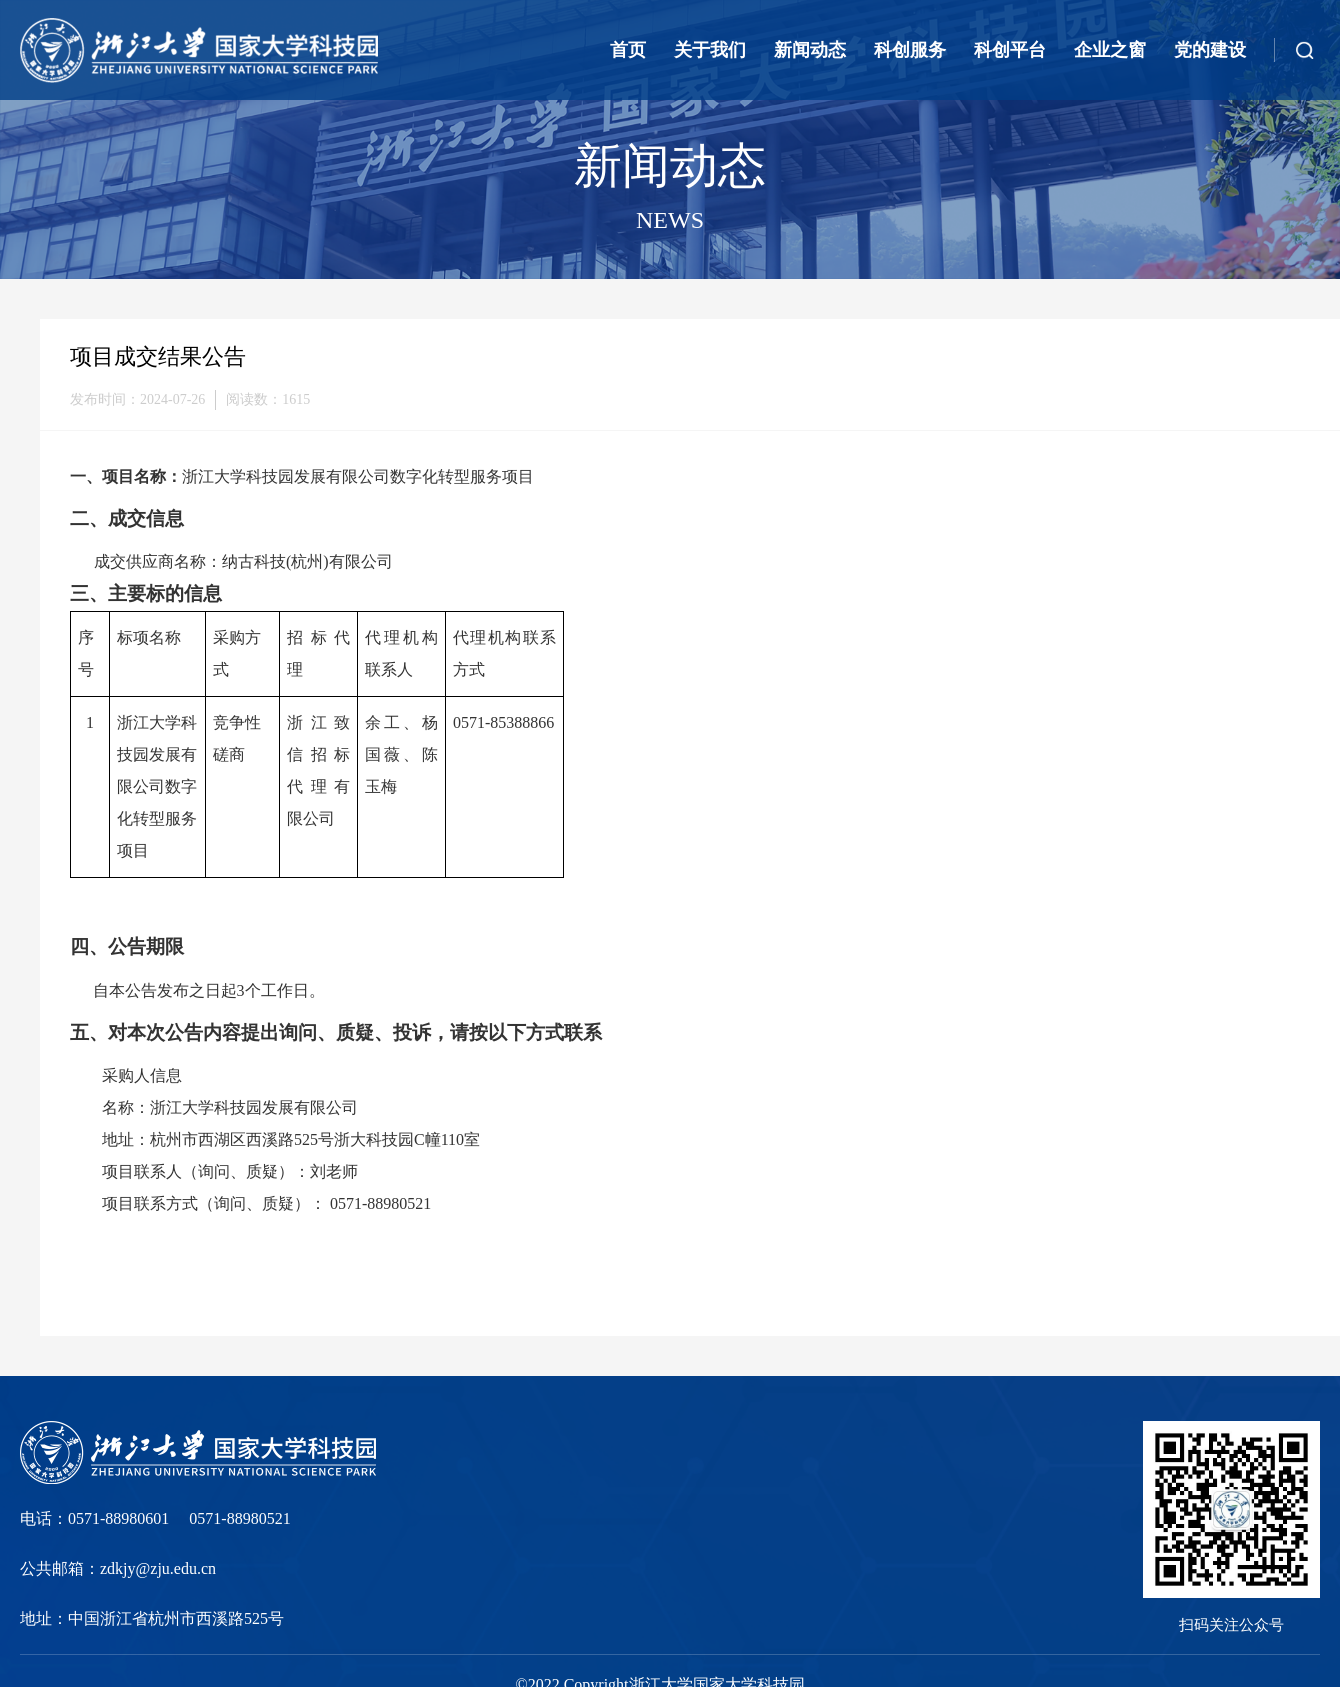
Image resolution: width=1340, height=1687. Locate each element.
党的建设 (1210, 50)
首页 (628, 50)
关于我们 (710, 50)
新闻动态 (810, 50)
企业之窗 (1110, 50)
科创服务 (910, 50)
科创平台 (1010, 50)
